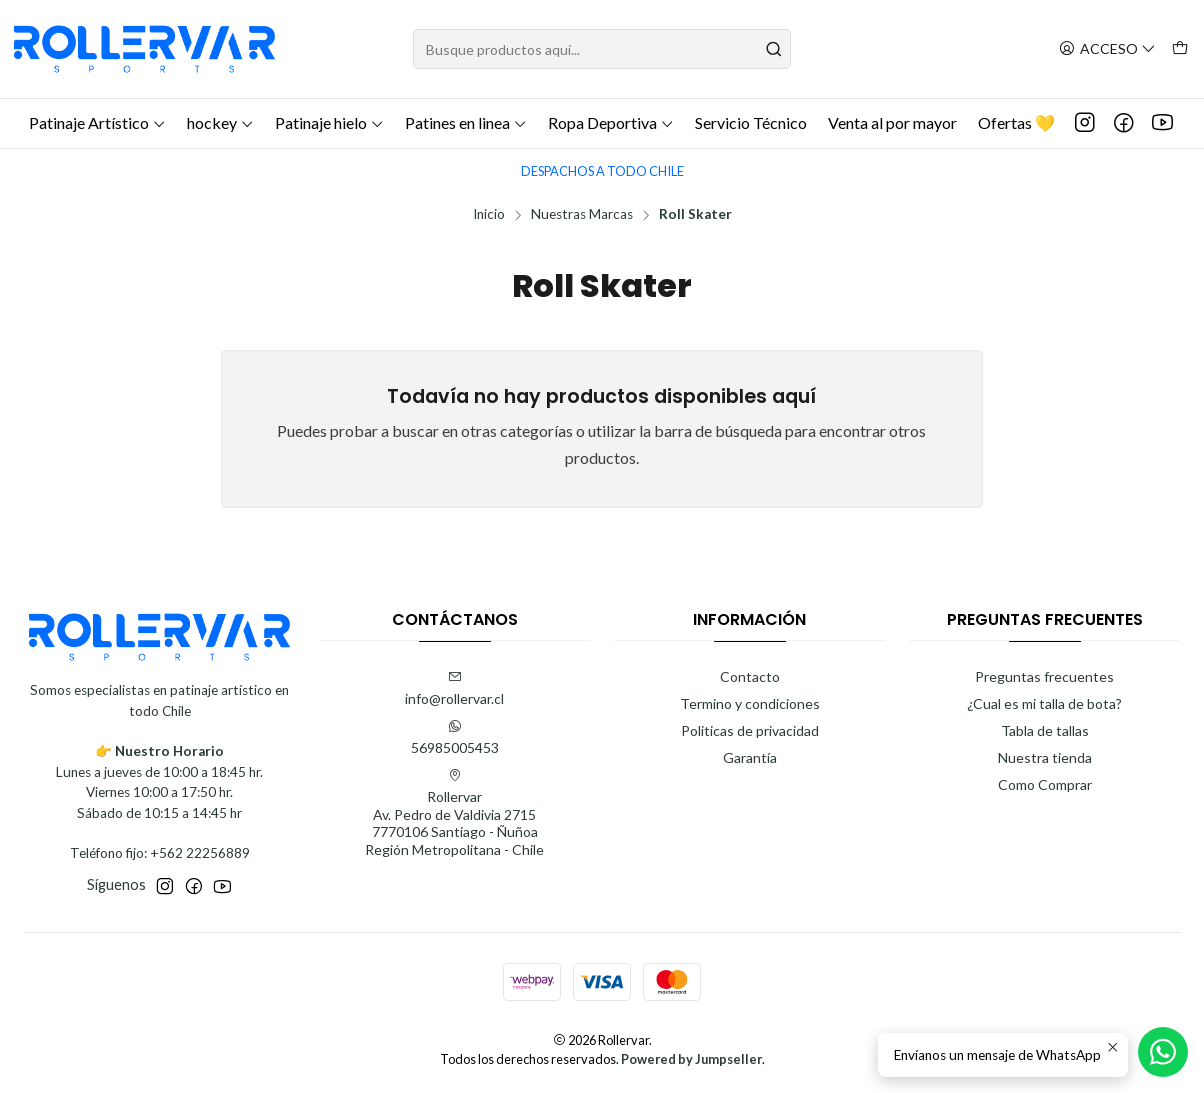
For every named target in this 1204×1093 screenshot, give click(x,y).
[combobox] (601, 49)
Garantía (750, 757)
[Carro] (1180, 49)
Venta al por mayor (892, 122)
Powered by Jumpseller (691, 1059)
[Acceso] (1107, 49)
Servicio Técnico (751, 122)
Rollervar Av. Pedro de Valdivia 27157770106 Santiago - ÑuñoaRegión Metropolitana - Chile (454, 813)
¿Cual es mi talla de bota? (1044, 703)
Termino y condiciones (750, 703)
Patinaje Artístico (97, 122)
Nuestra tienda (1045, 757)
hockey (220, 122)
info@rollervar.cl (454, 688)
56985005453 (455, 737)
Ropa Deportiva (611, 122)
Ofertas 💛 (1016, 122)
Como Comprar (1045, 784)
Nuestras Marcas (582, 215)
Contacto (750, 676)
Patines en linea (466, 122)
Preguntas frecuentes (1044, 676)
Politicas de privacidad (750, 730)
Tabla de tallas (1045, 730)
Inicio (489, 215)
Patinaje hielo (329, 122)
